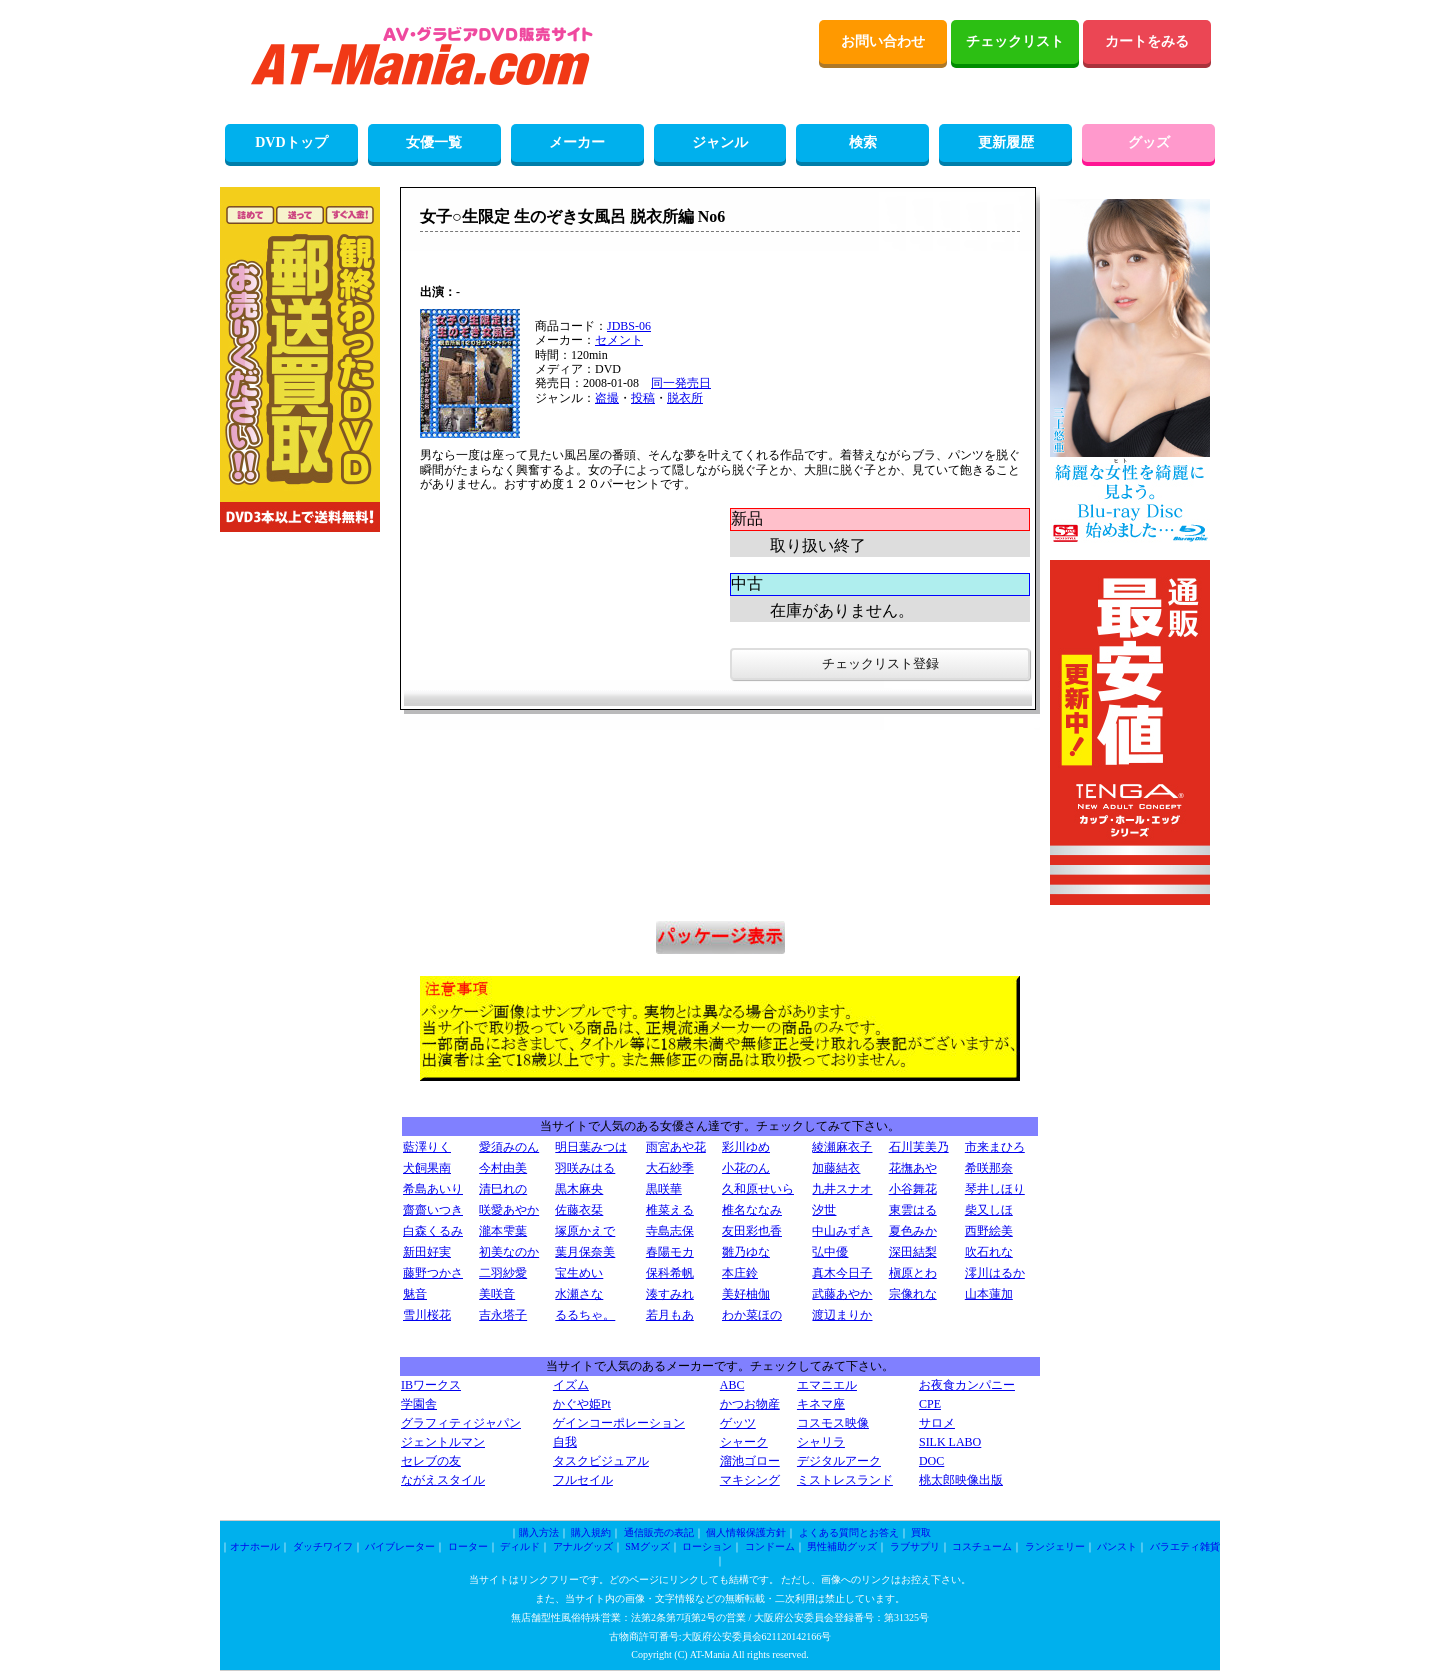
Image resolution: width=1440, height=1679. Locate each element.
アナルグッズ (583, 1546)
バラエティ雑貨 (1185, 1546)
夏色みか (913, 1231)
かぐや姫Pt (582, 1404)
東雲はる (913, 1210)
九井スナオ (842, 1189)
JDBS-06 (629, 326)
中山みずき (842, 1231)
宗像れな (913, 1294)
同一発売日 (681, 383)
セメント (619, 340)
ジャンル (720, 142)
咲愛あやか (509, 1210)
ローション (707, 1546)
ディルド (520, 1546)
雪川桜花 (427, 1315)
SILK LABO (950, 1442)
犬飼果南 (427, 1168)
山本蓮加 (989, 1294)
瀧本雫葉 (503, 1231)
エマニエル (827, 1385)
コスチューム (982, 1546)
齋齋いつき (433, 1210)
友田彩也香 (752, 1231)
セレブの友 (431, 1461)
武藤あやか (842, 1294)
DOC (931, 1461)
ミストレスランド (845, 1480)
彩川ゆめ (746, 1147)
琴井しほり (995, 1189)
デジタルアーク (839, 1461)
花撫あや (913, 1168)
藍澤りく (427, 1147)
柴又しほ (989, 1210)
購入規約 (591, 1532)
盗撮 (607, 398)
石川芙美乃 (919, 1147)
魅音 (415, 1294)
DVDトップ (291, 142)
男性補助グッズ (842, 1546)
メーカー (577, 142)
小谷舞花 (913, 1189)
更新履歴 (1006, 142)
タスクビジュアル (601, 1461)
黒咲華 (664, 1189)
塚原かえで (585, 1231)
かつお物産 (750, 1404)
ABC (732, 1385)
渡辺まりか (842, 1315)
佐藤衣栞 (579, 1210)
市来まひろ (995, 1147)
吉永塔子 (503, 1315)
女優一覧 (434, 142)
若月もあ (670, 1315)
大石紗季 (670, 1168)
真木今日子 (842, 1273)
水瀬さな (579, 1294)
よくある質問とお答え (849, 1532)
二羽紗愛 (503, 1273)
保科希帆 (670, 1273)
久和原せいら (758, 1189)
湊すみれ (670, 1294)
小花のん (746, 1168)
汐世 (824, 1210)
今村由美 (503, 1168)
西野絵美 (989, 1231)
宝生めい (579, 1273)
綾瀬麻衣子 (842, 1147)
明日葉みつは (591, 1147)
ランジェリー (1055, 1546)
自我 (565, 1442)
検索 (863, 142)
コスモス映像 (833, 1423)
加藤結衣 (836, 1168)
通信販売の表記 (659, 1532)
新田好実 (427, 1252)
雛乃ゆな (746, 1252)
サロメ (937, 1423)
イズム (571, 1385)
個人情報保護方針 (746, 1532)
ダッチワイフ (323, 1546)
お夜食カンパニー (967, 1385)
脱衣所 (685, 398)
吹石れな (989, 1252)
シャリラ (821, 1442)
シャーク (744, 1442)
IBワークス (431, 1385)
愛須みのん (509, 1147)
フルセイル (583, 1480)
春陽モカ (670, 1252)
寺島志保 (670, 1231)
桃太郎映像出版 (961, 1480)
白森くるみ (433, 1231)
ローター (468, 1546)
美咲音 (497, 1294)
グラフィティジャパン (461, 1423)
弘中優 (830, 1252)
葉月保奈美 (585, 1252)
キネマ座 (821, 1404)
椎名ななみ (752, 1210)
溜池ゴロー (750, 1461)
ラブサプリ (915, 1546)
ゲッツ (738, 1423)
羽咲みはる (585, 1168)
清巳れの (503, 1189)
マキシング (750, 1480)
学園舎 (419, 1404)
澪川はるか (995, 1273)
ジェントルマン (443, 1442)
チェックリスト (1015, 41)
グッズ (1149, 142)
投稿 (643, 398)
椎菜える (670, 1210)
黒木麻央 (579, 1189)
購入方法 (539, 1532)
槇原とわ (913, 1273)
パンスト (1117, 1546)
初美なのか (509, 1252)
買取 (921, 1532)
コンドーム (770, 1546)
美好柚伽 (746, 1294)
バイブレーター (400, 1546)
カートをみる (1147, 41)
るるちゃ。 (585, 1315)
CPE (930, 1404)
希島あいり (433, 1189)
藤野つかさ (433, 1273)
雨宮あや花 (676, 1147)
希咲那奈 (989, 1168)
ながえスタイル (443, 1480)
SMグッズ (647, 1546)
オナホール (255, 1546)
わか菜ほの (752, 1315)
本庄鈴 (740, 1273)
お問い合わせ (883, 41)
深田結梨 (913, 1252)
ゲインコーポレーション (619, 1423)
